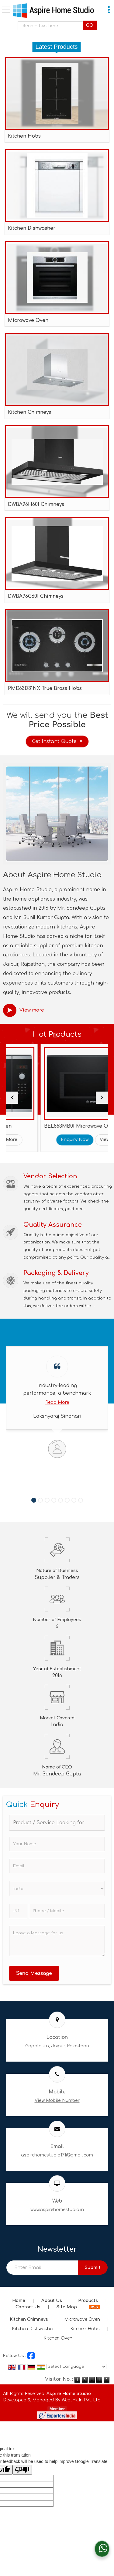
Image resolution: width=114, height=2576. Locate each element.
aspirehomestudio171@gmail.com (57, 2155)
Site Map (67, 2307)
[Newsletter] (42, 2267)
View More (49, 1139)
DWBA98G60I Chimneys (36, 596)
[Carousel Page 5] (60, 1500)
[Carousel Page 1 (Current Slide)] (33, 1500)
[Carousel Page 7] (73, 1500)
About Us (51, 2300)
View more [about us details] (31, 1010)
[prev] (12, 1098)
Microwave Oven (28, 320)
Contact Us (28, 2307)
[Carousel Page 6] (67, 1500)
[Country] (57, 1888)
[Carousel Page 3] (47, 1500)
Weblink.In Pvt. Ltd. (82, 2400)
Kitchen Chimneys (29, 412)
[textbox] (51, 25)
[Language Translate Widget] (76, 2366)
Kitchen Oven (57, 2338)
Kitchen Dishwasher (32, 228)
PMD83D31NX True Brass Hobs (45, 688)
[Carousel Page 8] (80, 1500)
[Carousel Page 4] (53, 1500)
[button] (57, 2100)
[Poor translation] (22, 2470)
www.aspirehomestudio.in (57, 2209)
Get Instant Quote (57, 741)
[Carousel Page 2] (40, 1500)
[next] (102, 1098)
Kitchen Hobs (24, 136)
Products (88, 2300)
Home (18, 2300)
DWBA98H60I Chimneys (36, 504)
